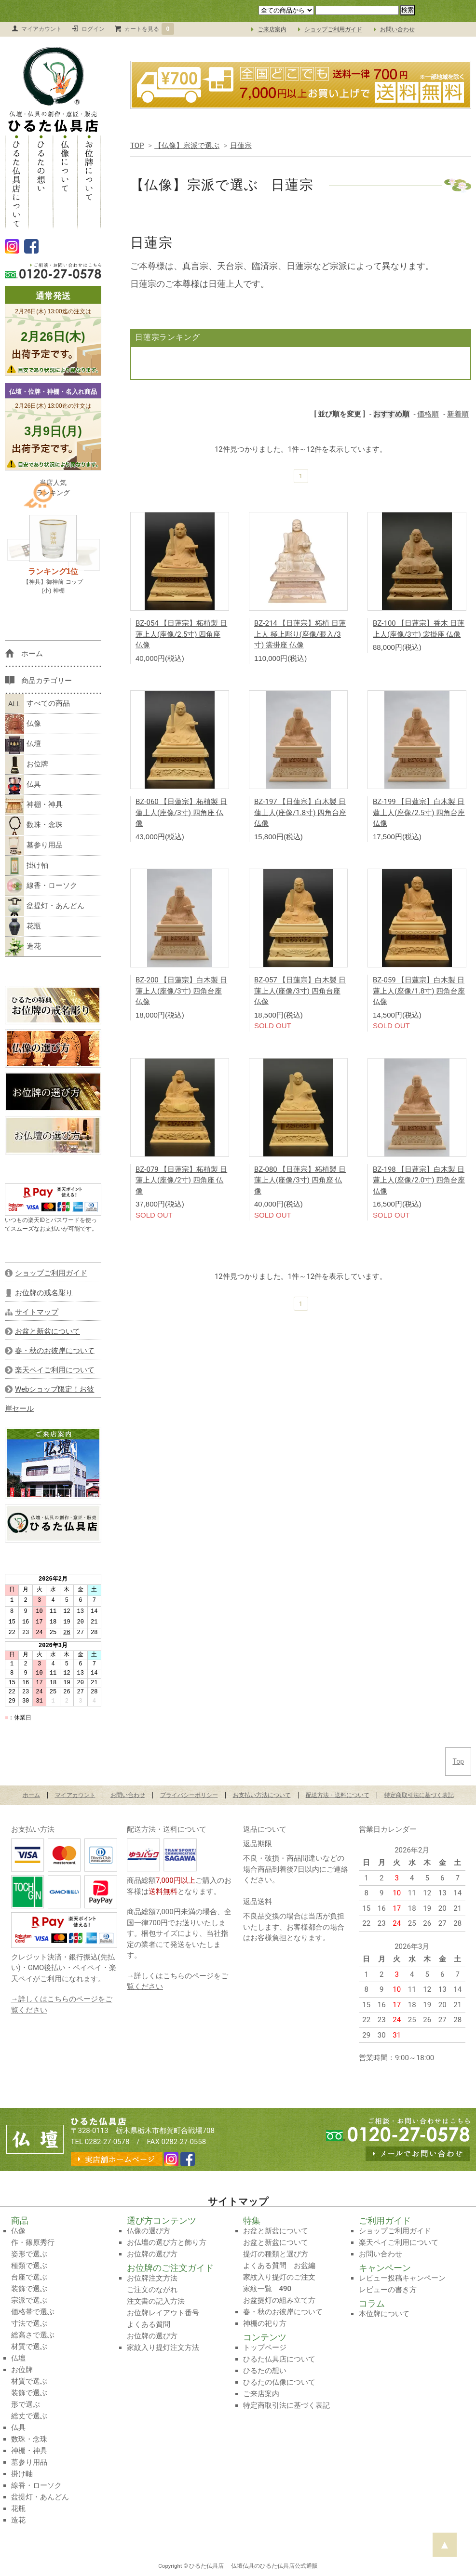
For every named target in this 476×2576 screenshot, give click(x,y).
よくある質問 (148, 2324)
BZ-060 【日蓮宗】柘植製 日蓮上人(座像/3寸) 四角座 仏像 (181, 812)
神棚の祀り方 (264, 2323)
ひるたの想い (41, 181)
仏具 (23, 784)
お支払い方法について (262, 1795)
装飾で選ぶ (29, 2288)
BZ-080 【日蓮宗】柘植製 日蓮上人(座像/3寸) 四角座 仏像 (300, 1180)
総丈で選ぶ (29, 2416)
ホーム (31, 1795)
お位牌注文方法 (152, 2278)
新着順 (458, 414)
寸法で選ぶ (29, 2323)
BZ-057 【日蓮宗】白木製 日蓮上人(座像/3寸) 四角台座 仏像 (300, 991)
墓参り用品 (34, 845)
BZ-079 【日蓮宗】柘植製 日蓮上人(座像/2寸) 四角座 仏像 (181, 1180)
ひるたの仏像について (279, 2382)
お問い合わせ (397, 29)
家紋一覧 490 (267, 2288)
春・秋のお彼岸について (283, 2312)
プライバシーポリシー (189, 1795)
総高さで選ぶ (32, 2335)
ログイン (93, 29)
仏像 (23, 724)
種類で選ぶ (29, 2265)
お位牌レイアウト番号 (163, 2312)
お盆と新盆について (275, 2231)
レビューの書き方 (388, 2289)
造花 (23, 946)
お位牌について (89, 181)
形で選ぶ (25, 2404)
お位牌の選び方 (152, 2254)
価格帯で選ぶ (32, 2312)
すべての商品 (37, 703)
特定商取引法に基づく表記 (419, 1795)
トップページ (264, 2347)
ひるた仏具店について (17, 181)
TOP (137, 145)
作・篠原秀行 (32, 2242)
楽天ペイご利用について (398, 2242)
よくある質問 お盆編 (279, 2265)
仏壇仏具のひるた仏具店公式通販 (274, 2566)
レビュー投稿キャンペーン (402, 2278)
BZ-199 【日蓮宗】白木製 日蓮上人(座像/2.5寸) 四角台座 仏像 (419, 812)
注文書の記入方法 (156, 2301)
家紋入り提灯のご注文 (279, 2277)
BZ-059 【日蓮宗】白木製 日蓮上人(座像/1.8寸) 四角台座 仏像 (419, 991)
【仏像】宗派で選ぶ (186, 145)
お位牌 (26, 764)
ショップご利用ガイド (333, 29)
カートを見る (149, 29)
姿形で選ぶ (29, 2254)
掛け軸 (26, 865)
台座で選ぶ (29, 2277)
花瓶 (23, 926)
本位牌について (384, 2313)
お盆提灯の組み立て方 (279, 2300)
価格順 (428, 414)
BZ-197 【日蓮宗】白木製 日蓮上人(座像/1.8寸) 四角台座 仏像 (300, 812)
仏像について (65, 181)
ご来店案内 (272, 29)
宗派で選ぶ (29, 2300)
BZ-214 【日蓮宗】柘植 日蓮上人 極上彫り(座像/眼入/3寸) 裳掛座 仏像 (300, 634)
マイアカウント (41, 29)
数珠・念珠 (34, 825)
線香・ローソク (41, 886)
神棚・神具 (34, 805)
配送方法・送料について (337, 1795)
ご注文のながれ (152, 2289)
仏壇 (23, 744)
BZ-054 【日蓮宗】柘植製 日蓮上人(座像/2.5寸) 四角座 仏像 (181, 634)
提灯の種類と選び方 (275, 2254)
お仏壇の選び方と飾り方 (166, 2242)
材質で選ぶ (29, 2346)
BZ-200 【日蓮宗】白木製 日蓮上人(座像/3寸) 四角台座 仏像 (181, 991)
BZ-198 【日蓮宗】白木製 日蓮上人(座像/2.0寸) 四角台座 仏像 (419, 1180)
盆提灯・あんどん (44, 906)
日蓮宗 (241, 145)
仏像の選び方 (148, 2231)
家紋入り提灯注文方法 (163, 2347)
